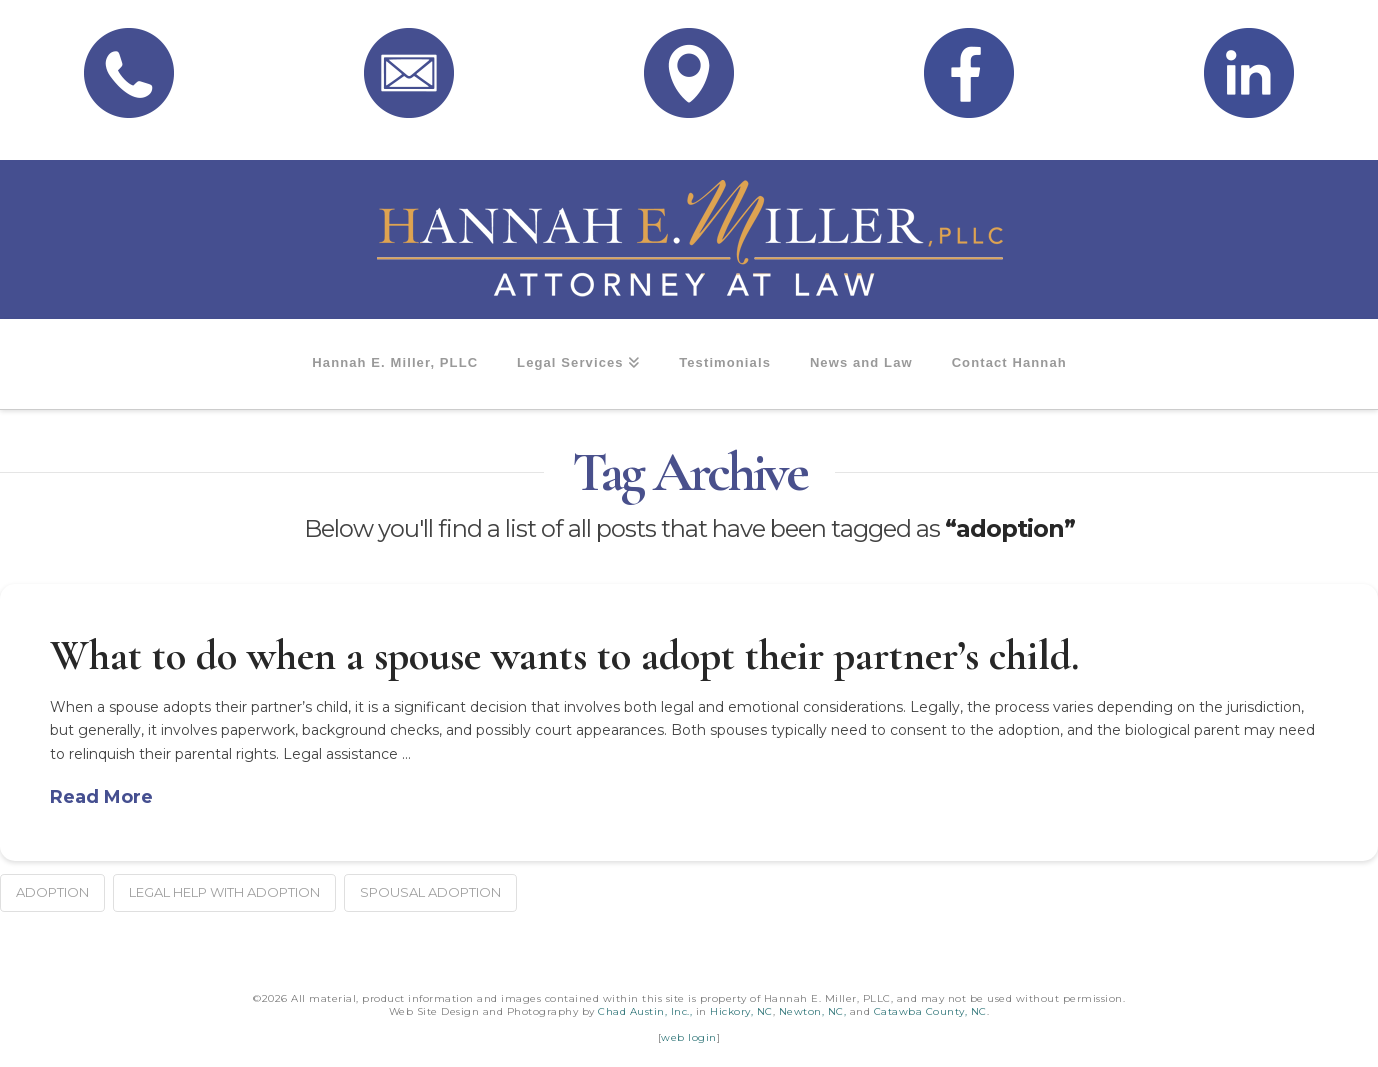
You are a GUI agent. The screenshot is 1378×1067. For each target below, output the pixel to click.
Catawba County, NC (930, 1011)
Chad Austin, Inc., (645, 1011)
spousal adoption (430, 892)
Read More (101, 797)
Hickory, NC (741, 1011)
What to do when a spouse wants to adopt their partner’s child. (564, 655)
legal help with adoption (224, 892)
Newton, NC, (813, 1011)
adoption (52, 892)
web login (689, 1037)
